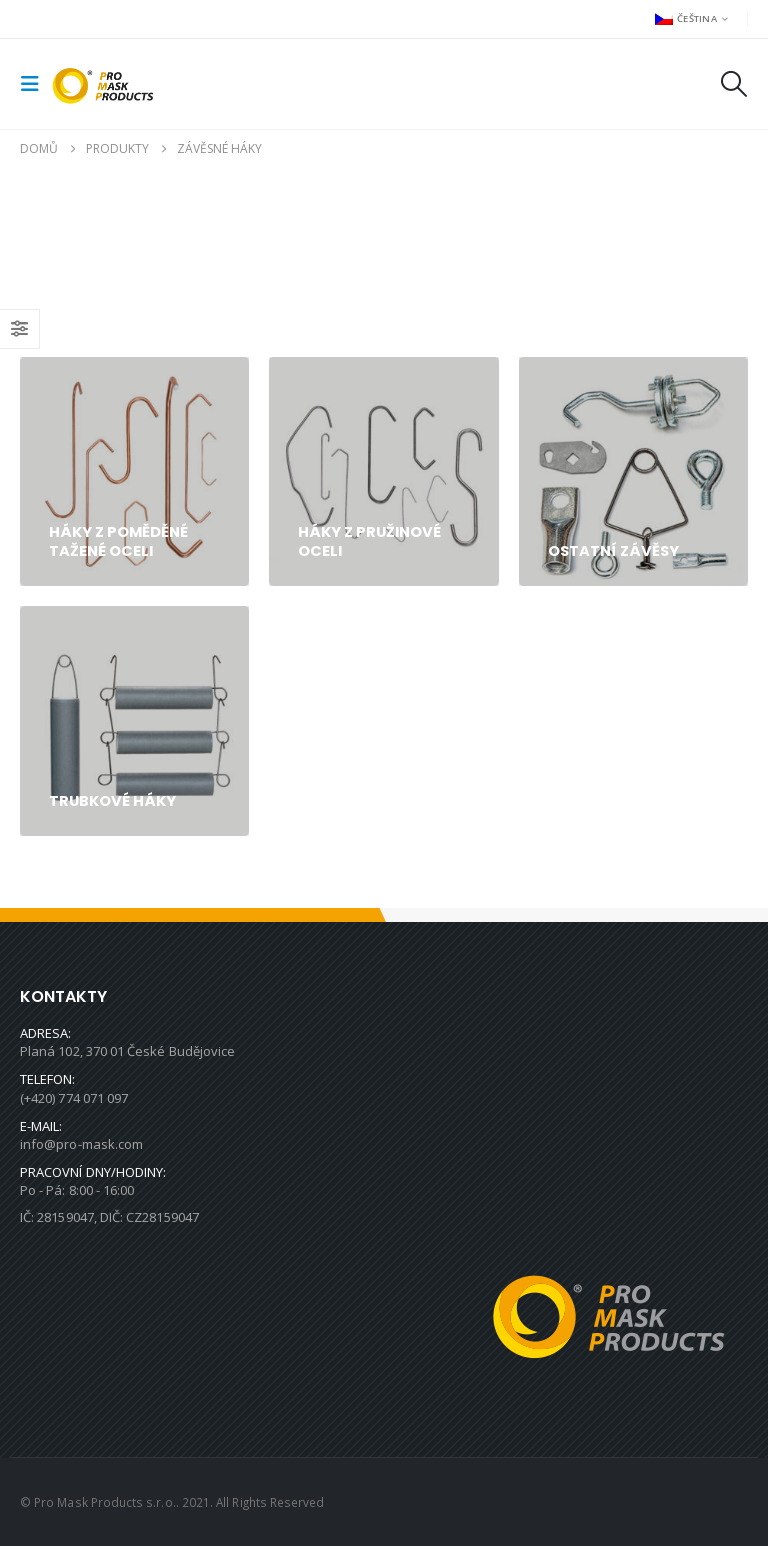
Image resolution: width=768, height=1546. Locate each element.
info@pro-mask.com (81, 1144)
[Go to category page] (134, 471)
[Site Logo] (107, 84)
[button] (36, 84)
